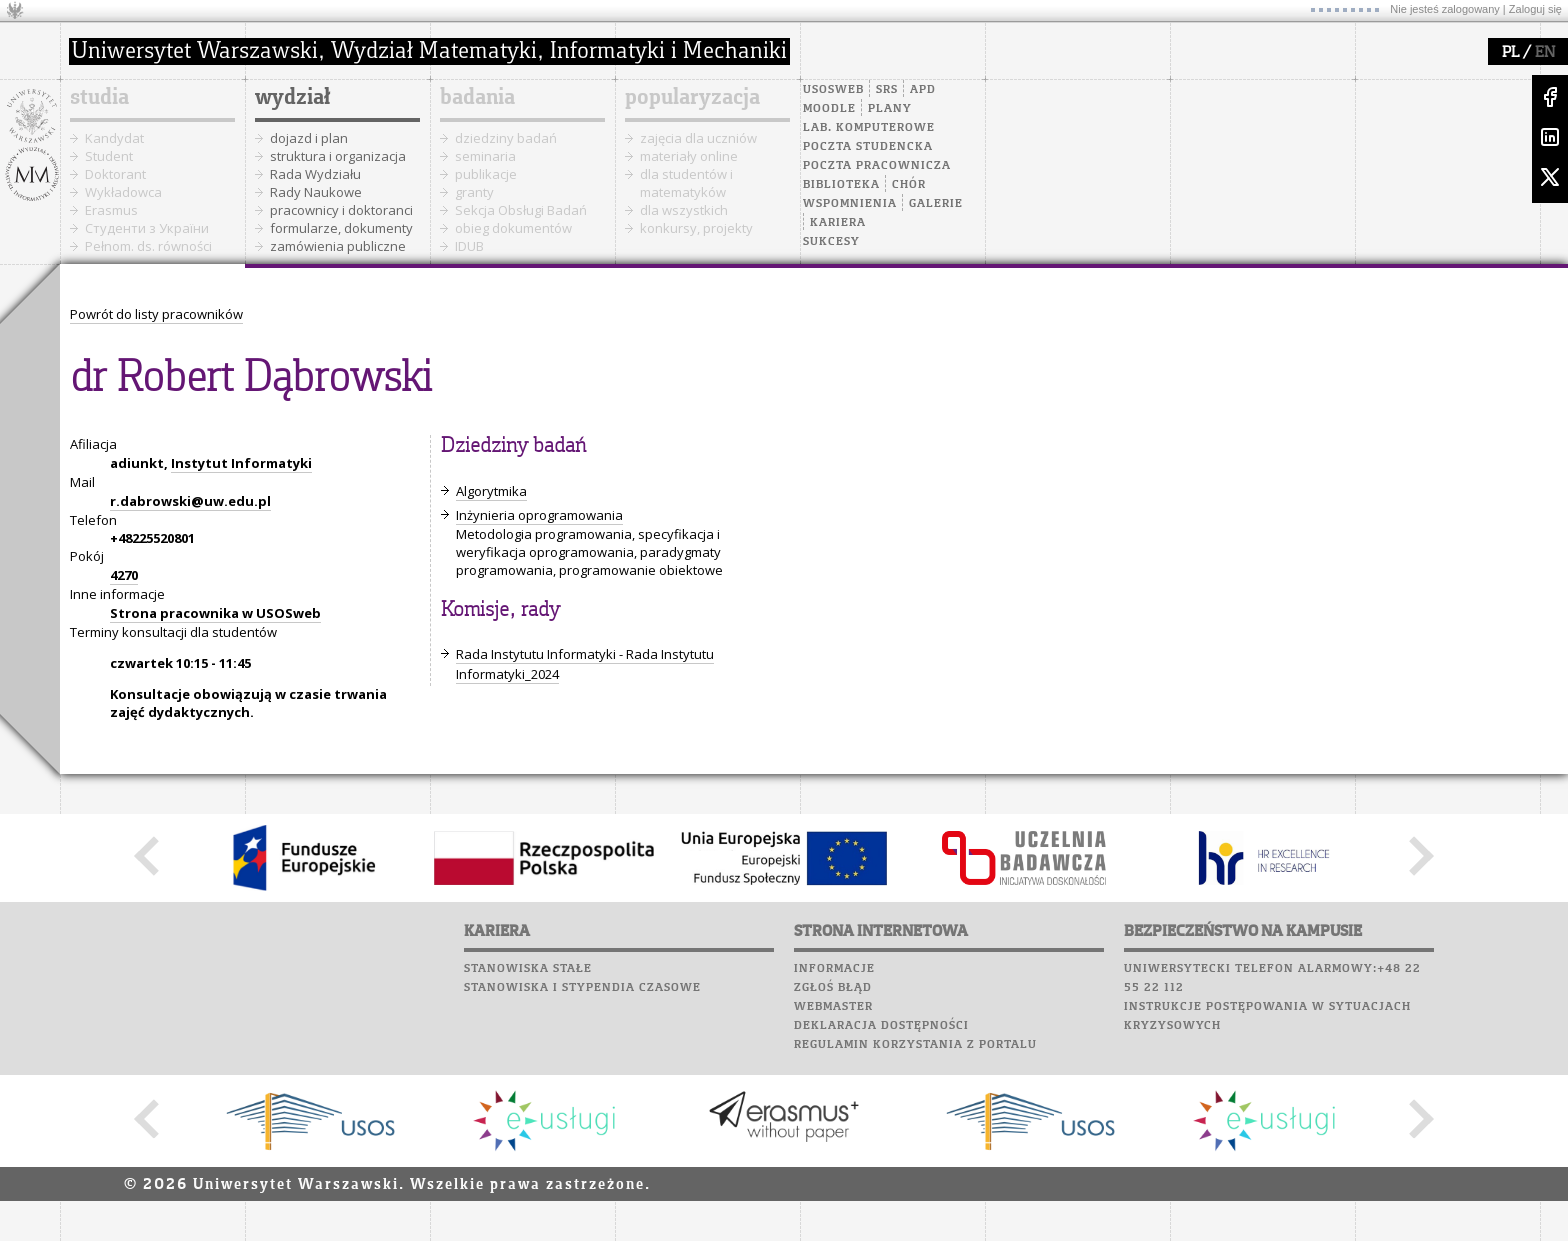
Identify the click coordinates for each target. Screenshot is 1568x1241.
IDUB (469, 246)
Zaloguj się (1535, 9)
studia (99, 98)
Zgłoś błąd (833, 988)
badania (477, 98)
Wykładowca (123, 192)
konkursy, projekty (696, 228)
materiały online (689, 156)
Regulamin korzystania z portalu (915, 1045)
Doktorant (115, 174)
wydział (292, 98)
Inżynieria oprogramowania (539, 515)
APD (923, 90)
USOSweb (833, 90)
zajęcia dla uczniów (698, 138)
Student (109, 156)
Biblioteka (841, 185)
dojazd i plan (309, 138)
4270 (124, 575)
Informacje (834, 969)
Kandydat (114, 138)
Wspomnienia (850, 204)
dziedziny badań (506, 138)
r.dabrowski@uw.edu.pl (190, 501)
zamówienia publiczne (338, 246)
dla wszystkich (684, 210)
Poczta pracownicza (877, 166)
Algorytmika (491, 491)
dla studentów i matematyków (686, 183)
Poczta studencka (868, 147)
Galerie (936, 204)
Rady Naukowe (316, 192)
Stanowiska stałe (528, 969)
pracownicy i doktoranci (341, 210)
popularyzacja (692, 98)
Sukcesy (831, 242)
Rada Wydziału (315, 174)
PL (1510, 53)
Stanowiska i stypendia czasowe (582, 988)
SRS (887, 90)
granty (474, 192)
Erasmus (111, 210)
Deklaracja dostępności (881, 1026)
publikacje (486, 174)
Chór (909, 185)
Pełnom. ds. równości (148, 246)
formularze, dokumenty (341, 228)
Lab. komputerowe (869, 128)
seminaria (485, 156)
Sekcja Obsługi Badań (521, 210)
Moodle (829, 109)
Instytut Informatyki (241, 463)
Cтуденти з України (147, 228)
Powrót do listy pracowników (156, 314)
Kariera (838, 223)
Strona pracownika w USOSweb (215, 613)
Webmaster (833, 1007)
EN (1545, 53)
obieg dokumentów (513, 228)
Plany (890, 109)
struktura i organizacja (338, 156)
